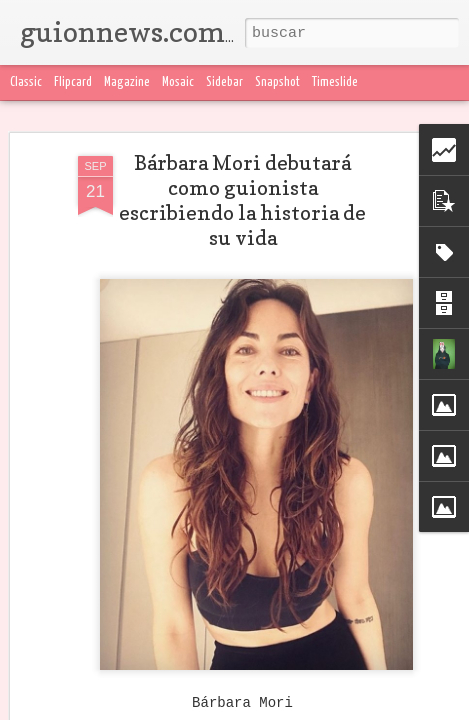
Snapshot (277, 82)
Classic (26, 82)
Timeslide (335, 82)
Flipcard (73, 82)
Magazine (127, 82)
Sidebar (224, 82)
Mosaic (178, 82)
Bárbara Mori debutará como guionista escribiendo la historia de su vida (242, 200)
